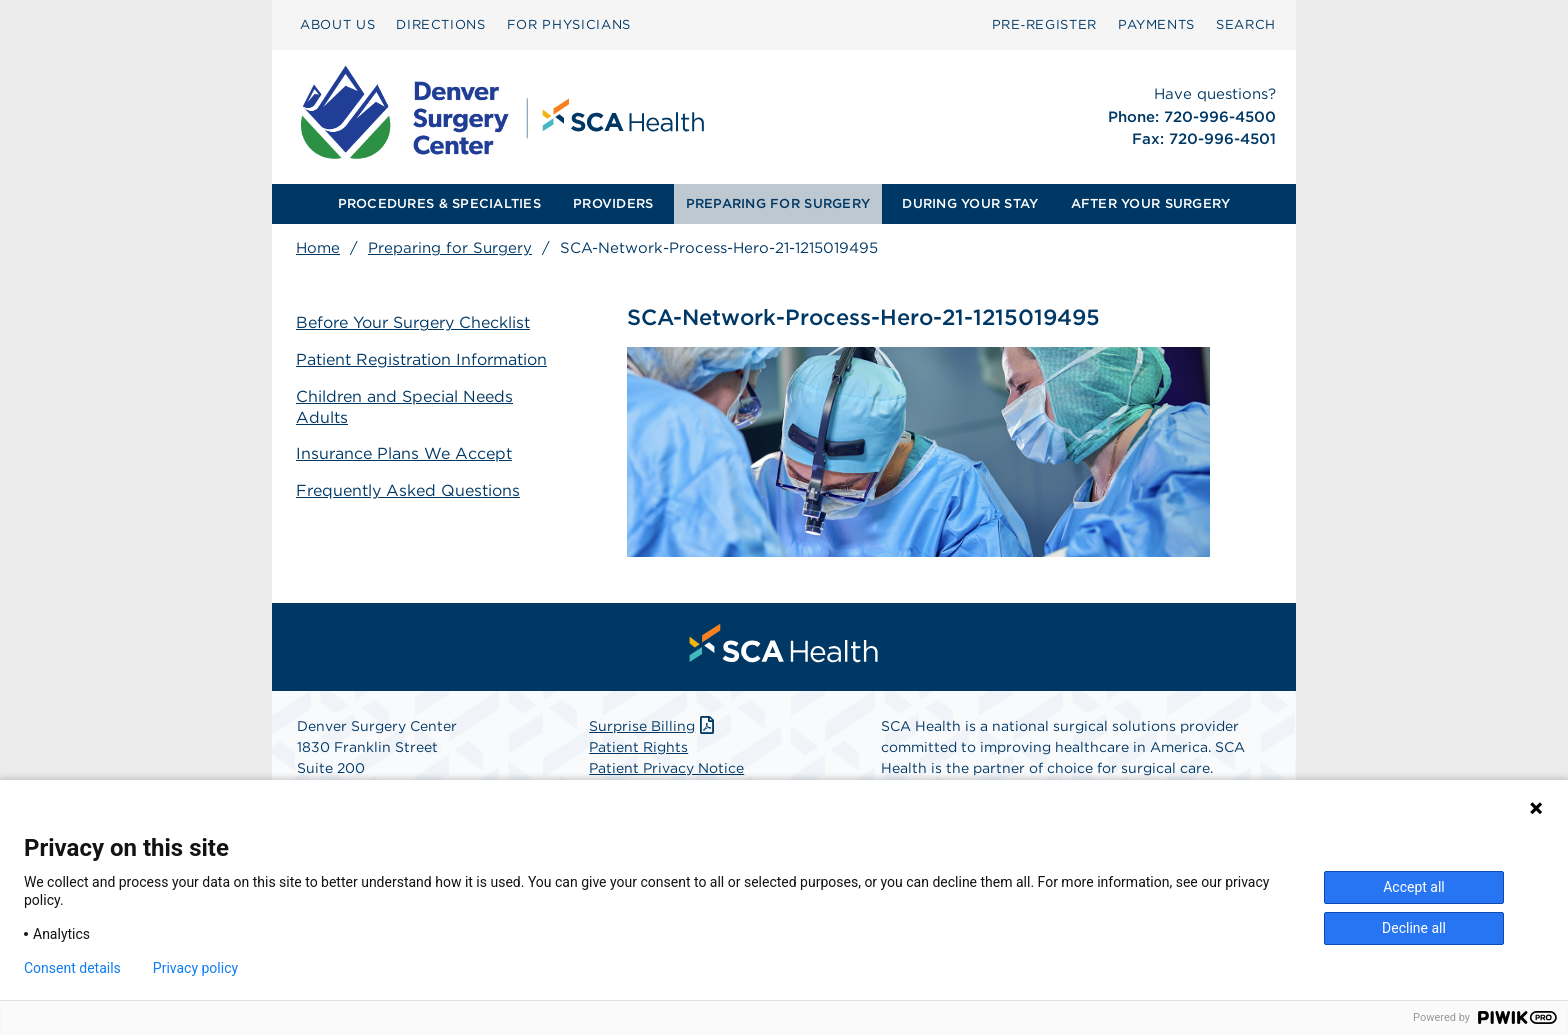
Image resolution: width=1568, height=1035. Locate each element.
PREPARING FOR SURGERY (778, 203)
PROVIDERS (613, 203)
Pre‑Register (1044, 24)
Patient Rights (638, 747)
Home (318, 248)
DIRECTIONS (441, 24)
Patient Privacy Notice (666, 768)
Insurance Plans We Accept (404, 453)
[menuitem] (337, 25)
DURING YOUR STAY (970, 203)
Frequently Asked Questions (408, 490)
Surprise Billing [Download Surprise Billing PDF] (653, 726)
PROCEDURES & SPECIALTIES (439, 203)
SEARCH (1246, 24)
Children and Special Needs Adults (404, 407)
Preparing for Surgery (450, 248)
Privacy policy (195, 968)
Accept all (1414, 887)
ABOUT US (337, 24)
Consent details (72, 968)
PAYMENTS (1156, 24)
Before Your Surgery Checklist (413, 322)
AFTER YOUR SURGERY (1151, 203)
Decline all (1414, 928)
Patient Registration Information (421, 359)
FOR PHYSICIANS (569, 24)
